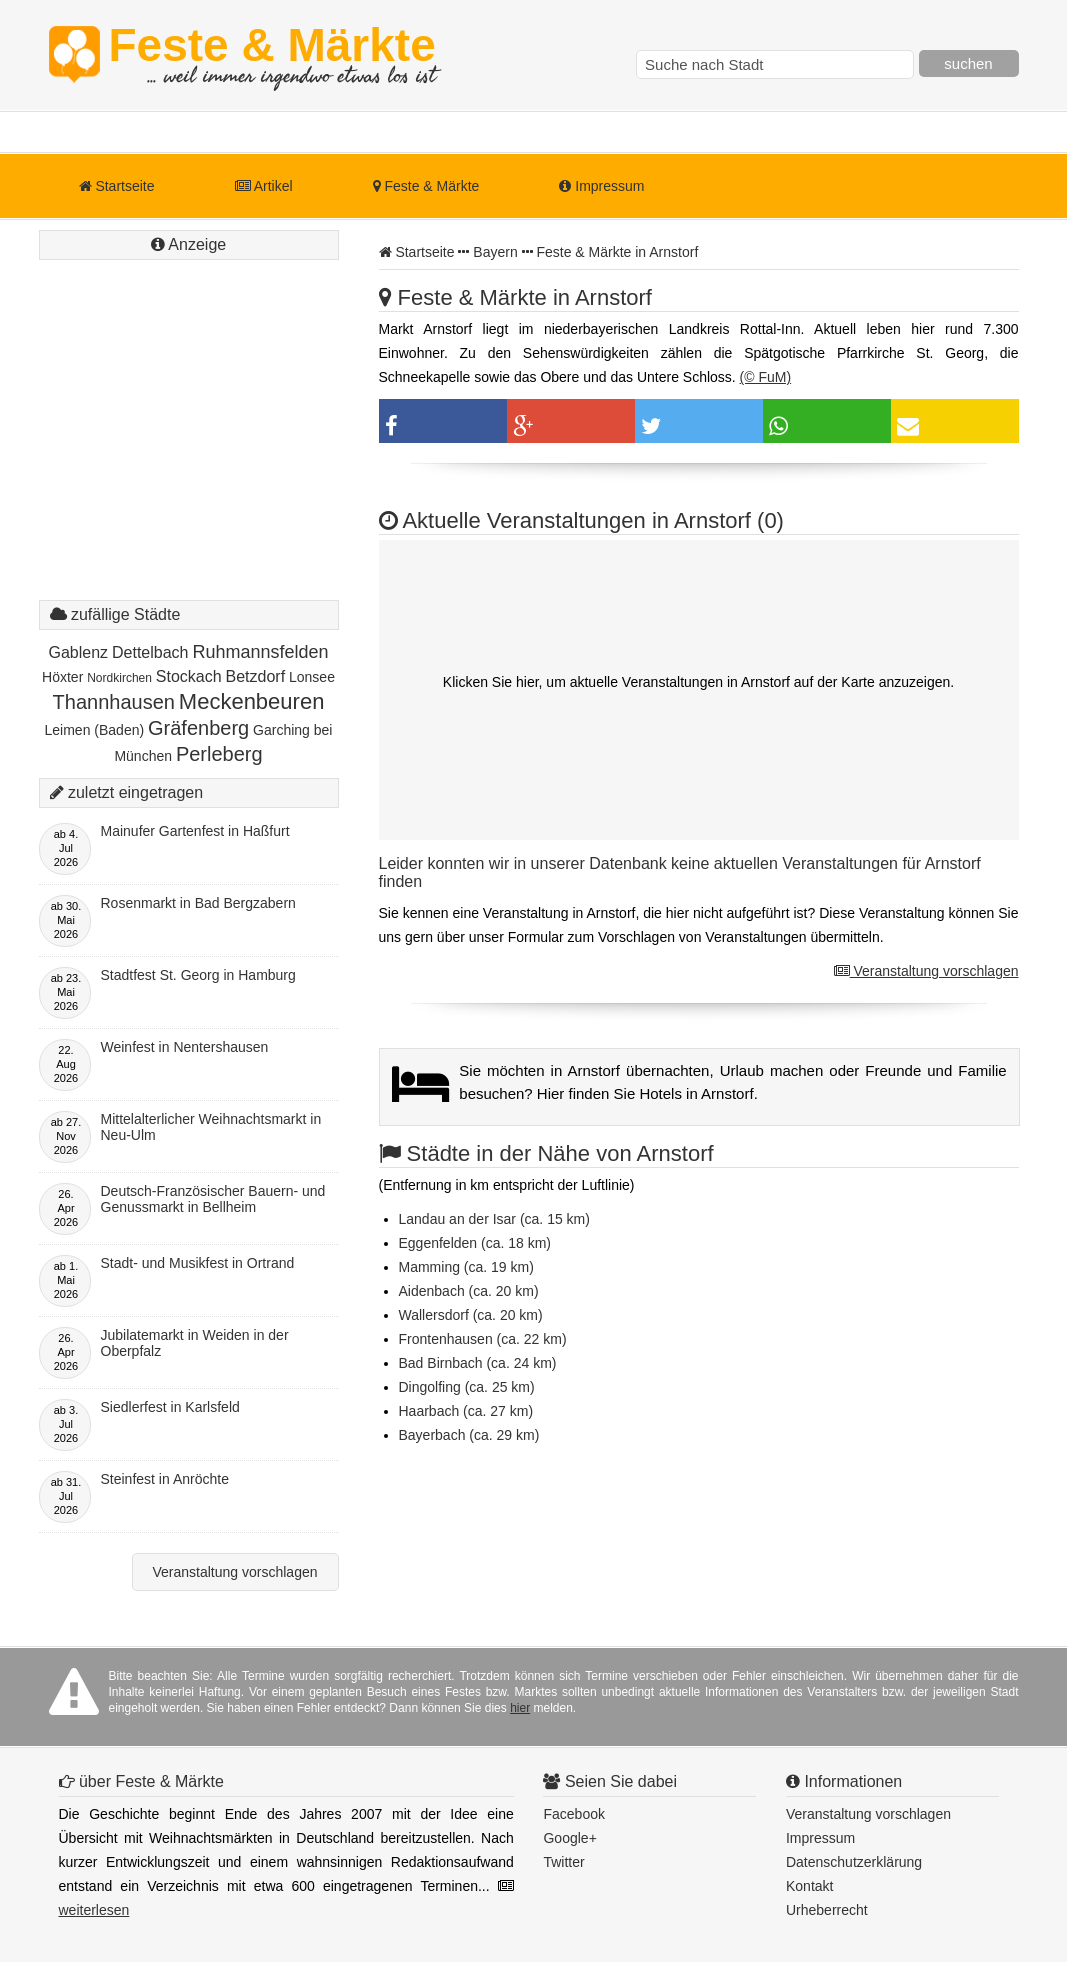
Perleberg (219, 754)
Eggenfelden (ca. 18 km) (475, 1243)
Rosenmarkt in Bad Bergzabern (198, 903)
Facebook (573, 1814)
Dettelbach (150, 652)
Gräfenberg (198, 728)
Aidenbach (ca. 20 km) (469, 1291)
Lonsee (312, 677)
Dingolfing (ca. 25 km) (467, 1387)
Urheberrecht (827, 1910)
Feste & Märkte (272, 55)
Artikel (264, 186)
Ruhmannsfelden (260, 652)
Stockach (189, 676)
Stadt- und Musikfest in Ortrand (198, 1263)
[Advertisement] (189, 450)
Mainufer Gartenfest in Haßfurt (195, 831)
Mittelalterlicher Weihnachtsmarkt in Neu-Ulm (211, 1127)
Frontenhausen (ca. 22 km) (483, 1339)
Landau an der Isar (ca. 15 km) (494, 1219)
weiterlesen (94, 1910)
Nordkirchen (119, 678)
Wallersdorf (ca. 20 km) (471, 1315)
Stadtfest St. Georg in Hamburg (198, 975)
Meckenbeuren (252, 701)
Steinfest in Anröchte (165, 1479)
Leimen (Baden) (95, 730)
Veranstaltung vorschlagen (926, 971)
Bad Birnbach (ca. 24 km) (478, 1363)
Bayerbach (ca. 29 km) (469, 1435)
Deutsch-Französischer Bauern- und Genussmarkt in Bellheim (213, 1199)
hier (520, 1708)
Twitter (563, 1862)
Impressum (601, 186)
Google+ (569, 1838)
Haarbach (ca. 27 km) (466, 1411)
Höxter (62, 677)
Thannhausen (114, 702)
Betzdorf (256, 676)
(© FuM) (766, 377)
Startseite (117, 186)
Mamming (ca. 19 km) (466, 1267)
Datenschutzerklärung (854, 1862)
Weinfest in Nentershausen (185, 1047)
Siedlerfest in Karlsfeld (170, 1407)
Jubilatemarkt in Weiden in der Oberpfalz (195, 1343)
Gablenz (79, 652)
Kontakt (809, 1886)
